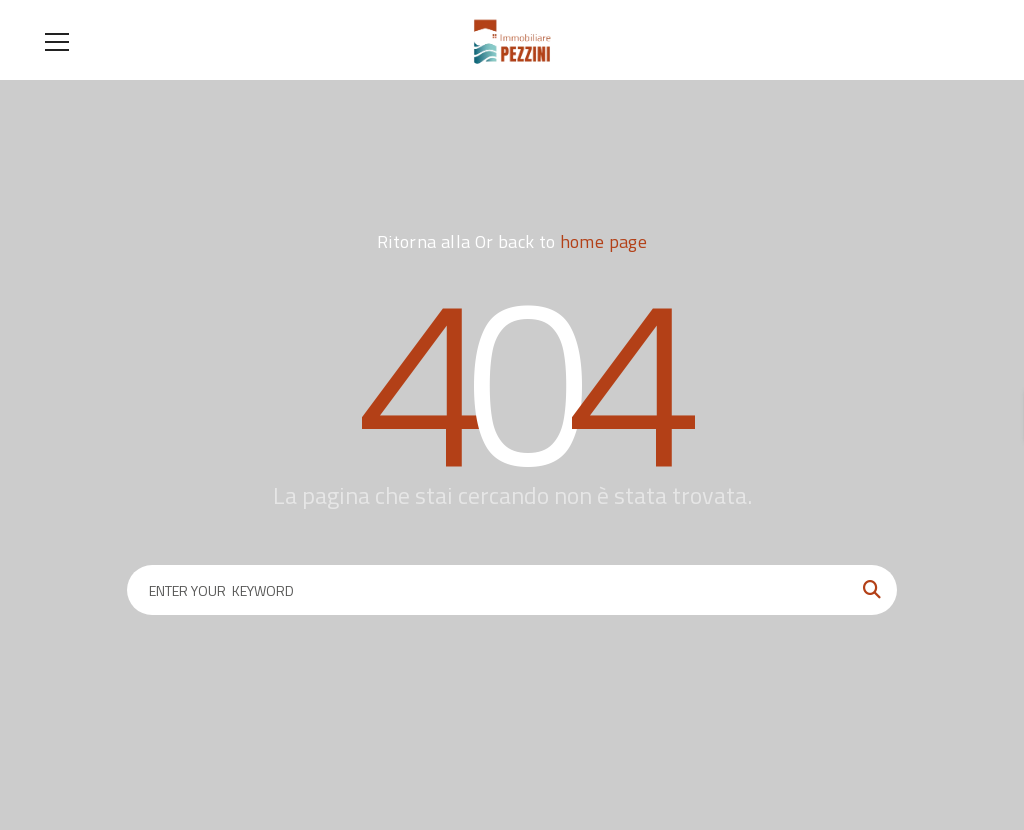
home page (603, 241)
